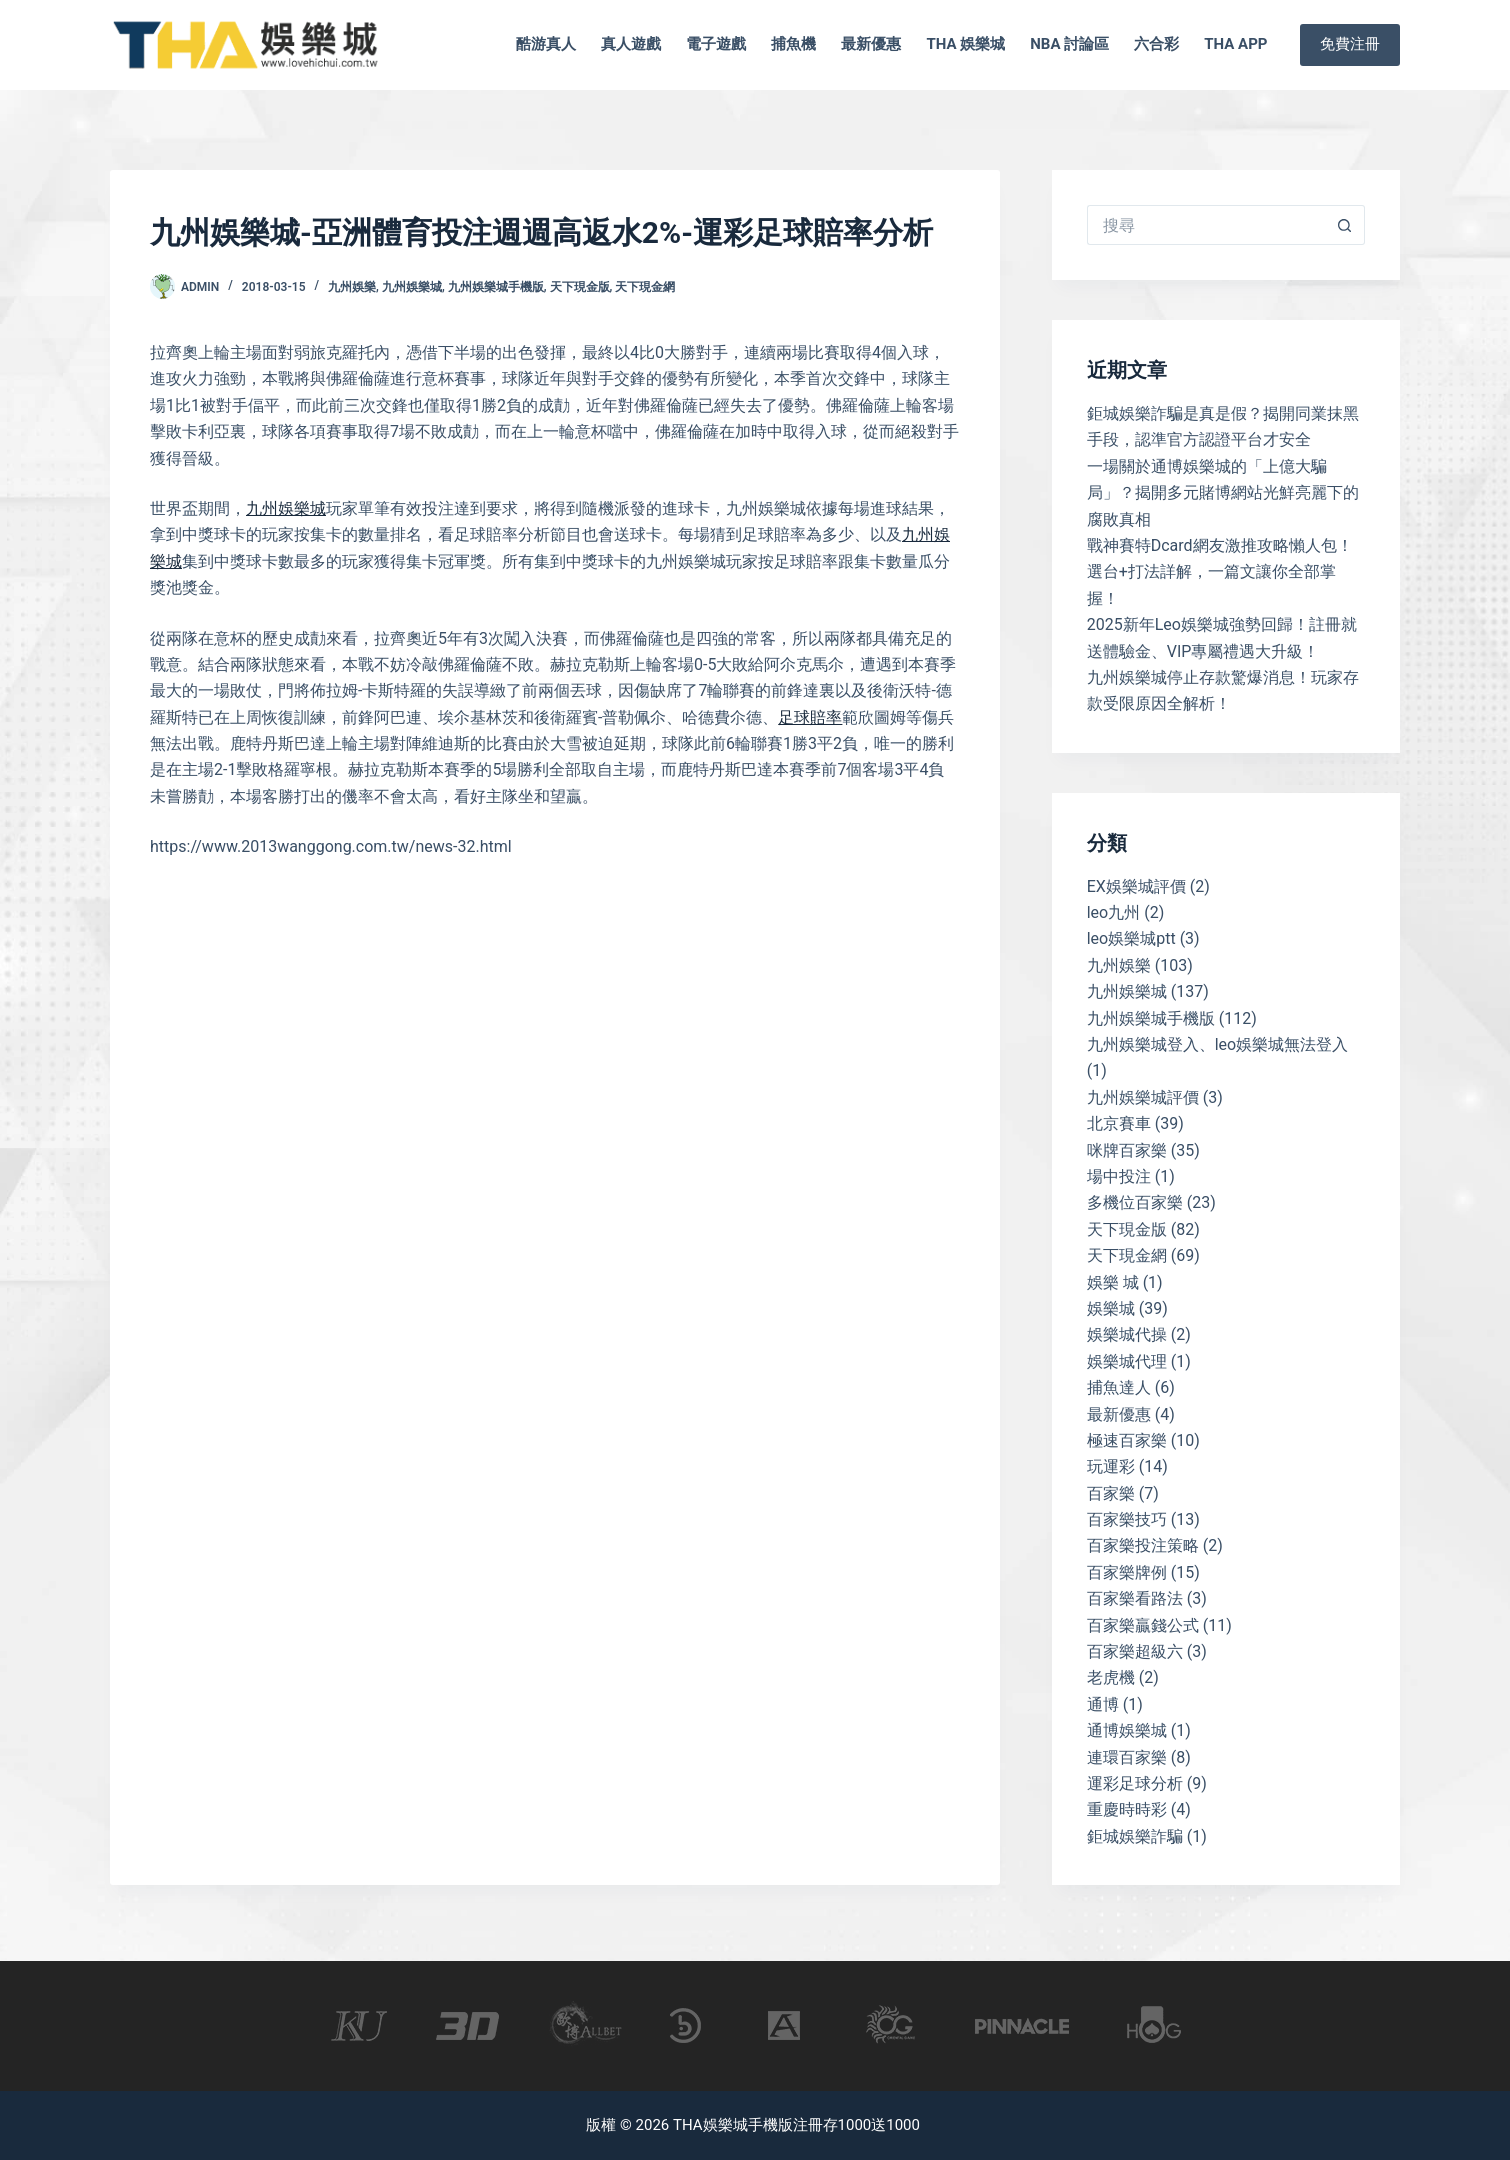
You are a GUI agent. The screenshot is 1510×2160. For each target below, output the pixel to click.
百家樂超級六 (1135, 1651)
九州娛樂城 (412, 287)
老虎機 (1111, 1677)
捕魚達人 (1119, 1387)
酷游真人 (546, 44)
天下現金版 (580, 287)
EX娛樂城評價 (1136, 886)
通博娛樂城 (1127, 1730)
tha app (1235, 44)
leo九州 (1114, 912)
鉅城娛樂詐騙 (1135, 1836)
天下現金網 (645, 287)
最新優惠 (871, 44)
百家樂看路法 (1135, 1598)
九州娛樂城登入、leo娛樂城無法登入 (1218, 1044)
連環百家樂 (1127, 1757)
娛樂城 (1111, 1308)
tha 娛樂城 (965, 44)
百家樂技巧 (1127, 1519)
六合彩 (1156, 44)
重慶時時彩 (1127, 1809)
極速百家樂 (1127, 1440)
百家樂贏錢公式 (1143, 1625)
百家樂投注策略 (1143, 1545)
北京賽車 (1119, 1123)
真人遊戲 (631, 44)
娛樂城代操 (1127, 1334)
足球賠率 (810, 717)
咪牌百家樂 (1127, 1150)
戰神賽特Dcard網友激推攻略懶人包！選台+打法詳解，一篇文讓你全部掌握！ (1220, 572)
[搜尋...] (1206, 225)
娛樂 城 (1113, 1282)
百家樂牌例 (1127, 1572)
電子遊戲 (716, 44)
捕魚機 (793, 44)
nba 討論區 (1069, 44)
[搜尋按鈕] (1345, 225)
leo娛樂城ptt (1131, 938)
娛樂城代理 (1127, 1361)
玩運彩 (1111, 1466)
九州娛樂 (352, 287)
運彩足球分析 (1135, 1783)
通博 (1103, 1704)
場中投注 (1119, 1176)
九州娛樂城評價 (1143, 1097)
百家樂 (1111, 1493)
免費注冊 (1350, 44)
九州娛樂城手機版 (496, 287)
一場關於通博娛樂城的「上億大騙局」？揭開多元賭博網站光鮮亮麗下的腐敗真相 (1223, 493)
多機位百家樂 (1135, 1202)
